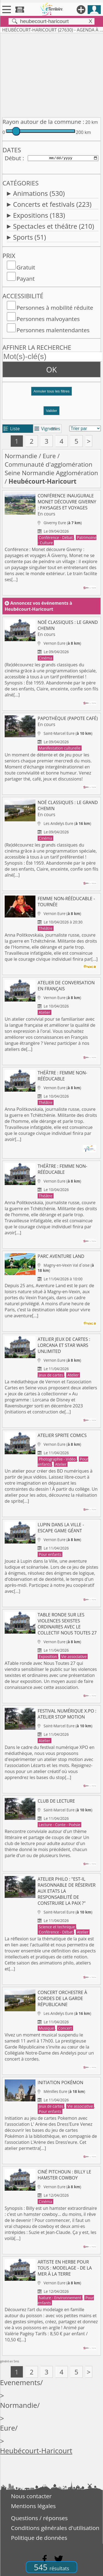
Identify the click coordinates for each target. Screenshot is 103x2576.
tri (54, 429)
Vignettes (47, 429)
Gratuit (25, 267)
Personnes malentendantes (53, 330)
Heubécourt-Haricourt (36, 2450)
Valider (51, 411)
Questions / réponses (39, 2518)
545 (51, 2567)
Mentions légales (33, 2506)
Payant (25, 278)
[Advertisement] (51, 74)
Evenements (20, 2382)
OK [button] (51, 369)
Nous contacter (31, 2496)
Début (13, 158)
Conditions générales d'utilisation (55, 2528)
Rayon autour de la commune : (43, 121)
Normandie (21, 456)
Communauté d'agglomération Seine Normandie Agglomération (51, 468)
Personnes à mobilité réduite (54, 307)
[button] (51, 393)
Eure (49, 456)
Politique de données (39, 2537)
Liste (12, 429)
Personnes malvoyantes (48, 319)
